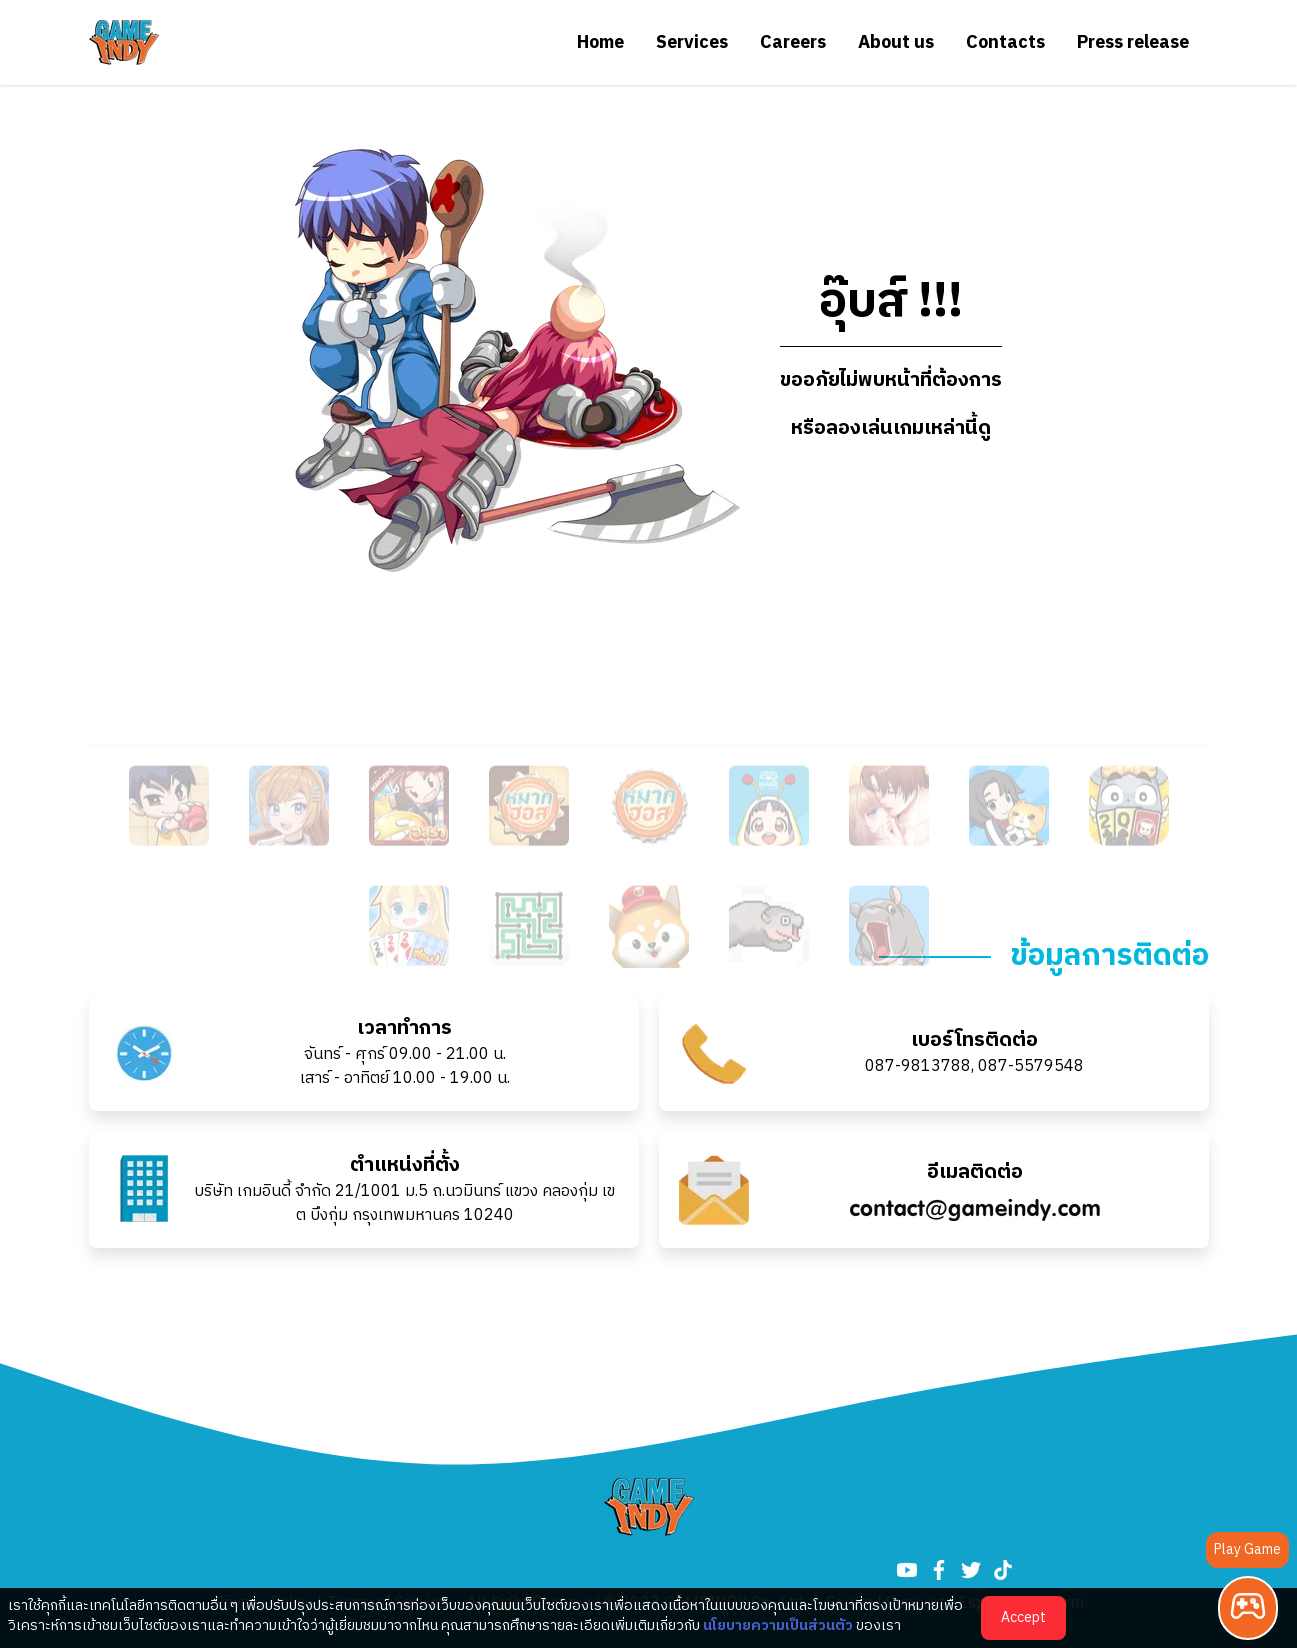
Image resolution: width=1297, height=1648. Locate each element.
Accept (1023, 1617)
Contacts (1005, 43)
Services (692, 43)
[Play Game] (1248, 1608)
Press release (1133, 43)
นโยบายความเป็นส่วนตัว (778, 1625)
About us (896, 43)
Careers (793, 43)
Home (600, 43)
